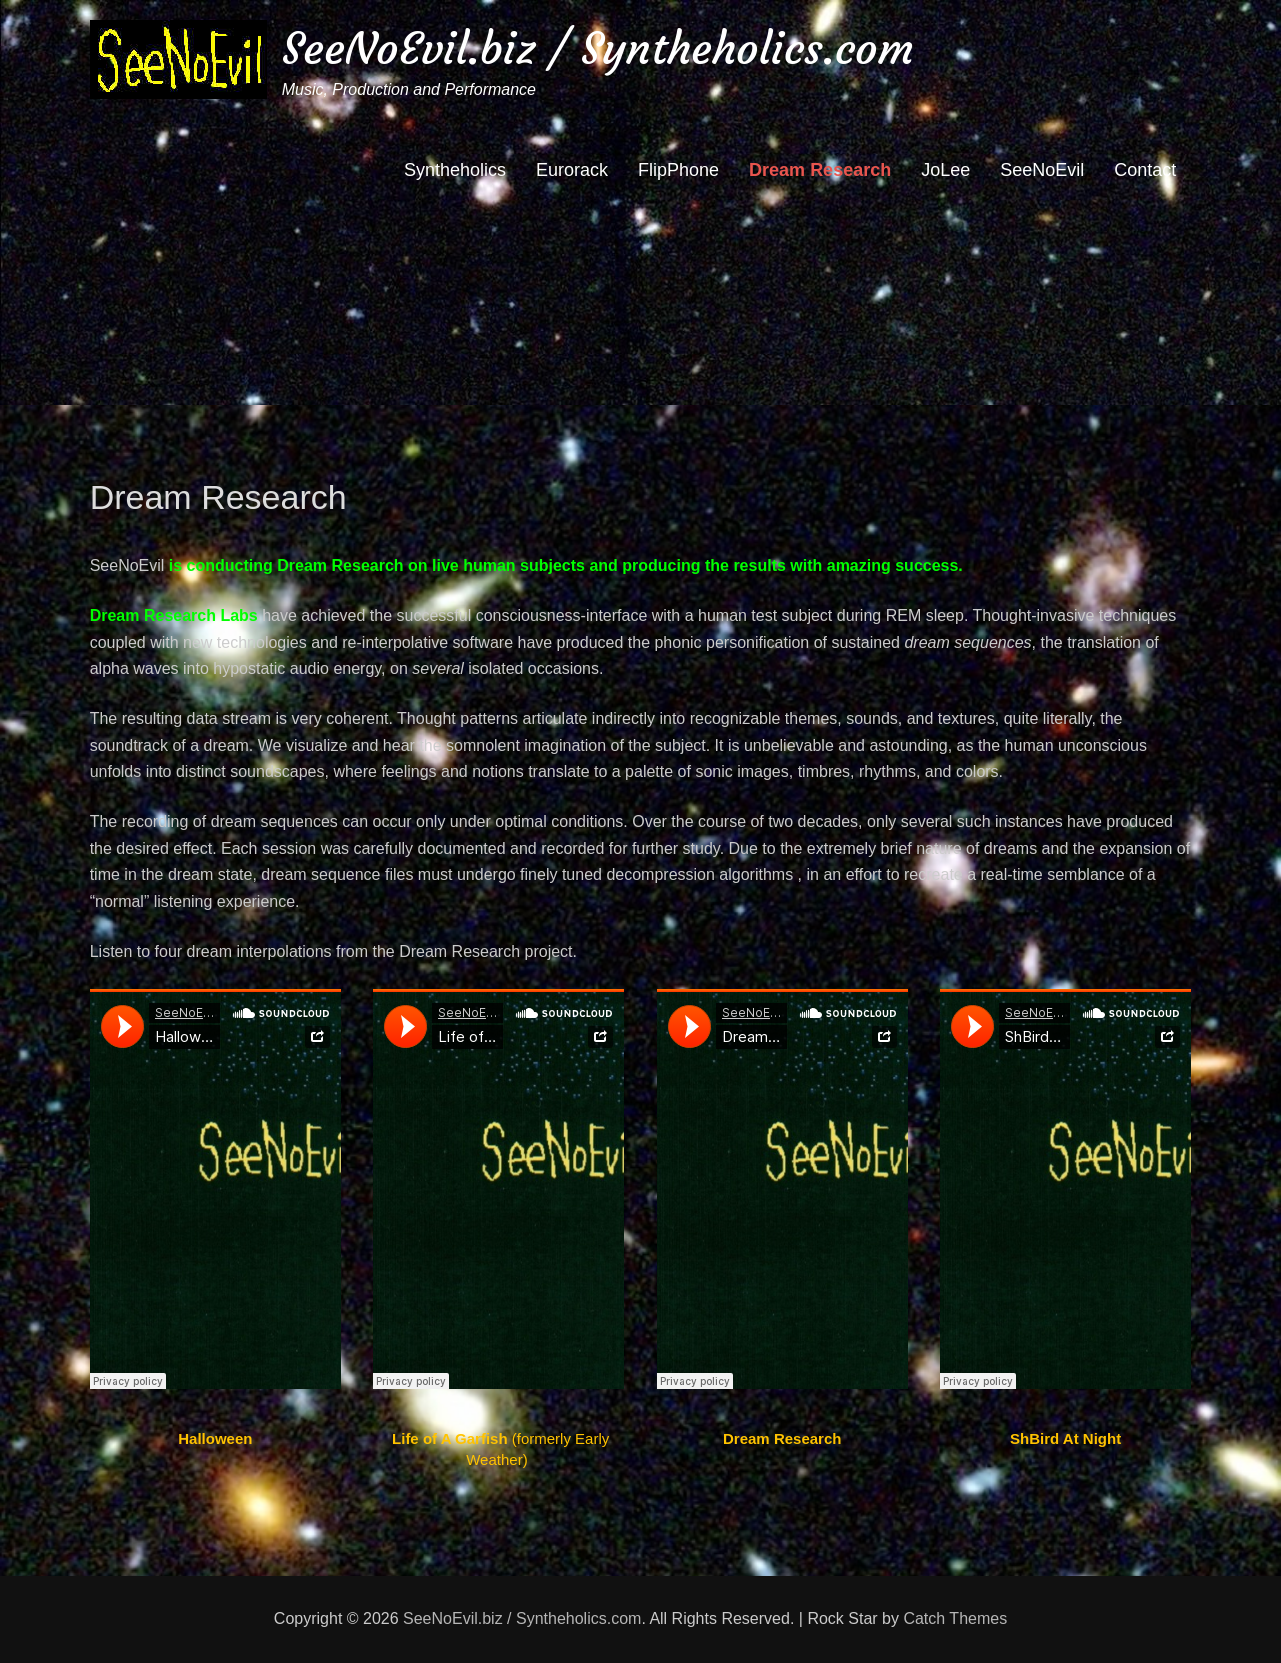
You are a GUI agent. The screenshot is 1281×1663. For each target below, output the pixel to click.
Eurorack (572, 170)
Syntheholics (455, 170)
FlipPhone (678, 170)
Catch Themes (955, 1618)
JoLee (945, 170)
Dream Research (820, 170)
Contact (1145, 170)
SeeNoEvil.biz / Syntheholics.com (598, 48)
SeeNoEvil (1042, 170)
